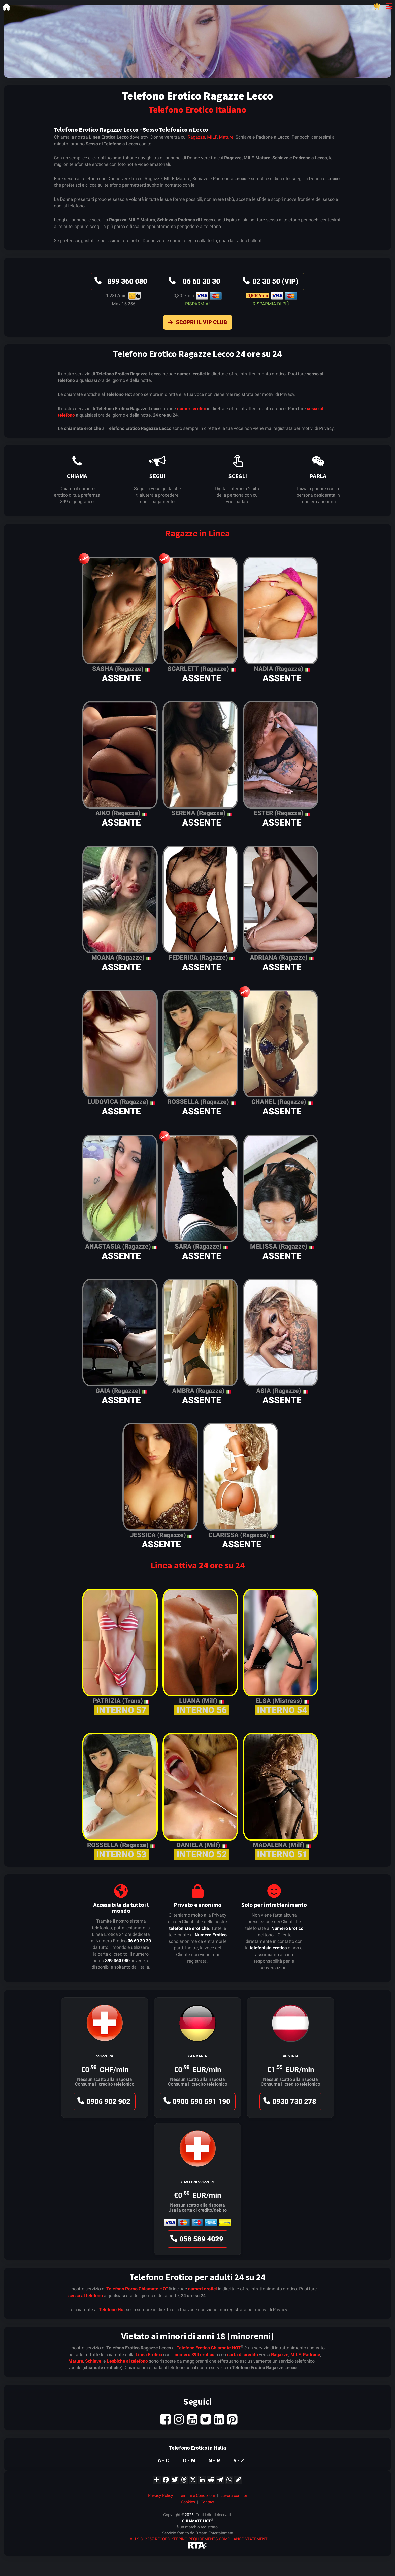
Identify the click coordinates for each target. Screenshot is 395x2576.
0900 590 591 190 (196, 2102)
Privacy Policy (160, 2495)
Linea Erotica (149, 2354)
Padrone (311, 2354)
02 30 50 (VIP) (269, 282)
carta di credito (242, 2354)
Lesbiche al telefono (127, 2361)
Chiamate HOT (153, 2288)
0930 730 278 (289, 2102)
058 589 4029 (196, 2240)
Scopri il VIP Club (196, 323)
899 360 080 (120, 282)
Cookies (188, 2502)
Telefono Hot (112, 2309)
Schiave (93, 2361)
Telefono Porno (122, 2288)
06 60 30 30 (193, 282)
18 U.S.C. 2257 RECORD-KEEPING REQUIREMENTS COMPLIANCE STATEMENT (198, 2539)
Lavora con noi (233, 2495)
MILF (212, 137)
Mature (226, 137)
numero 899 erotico (194, 2354)
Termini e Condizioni (197, 2495)
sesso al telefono (85, 2295)
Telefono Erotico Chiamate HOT (209, 2348)
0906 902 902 (103, 2102)
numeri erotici (191, 408)
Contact (207, 2502)
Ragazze (196, 137)
